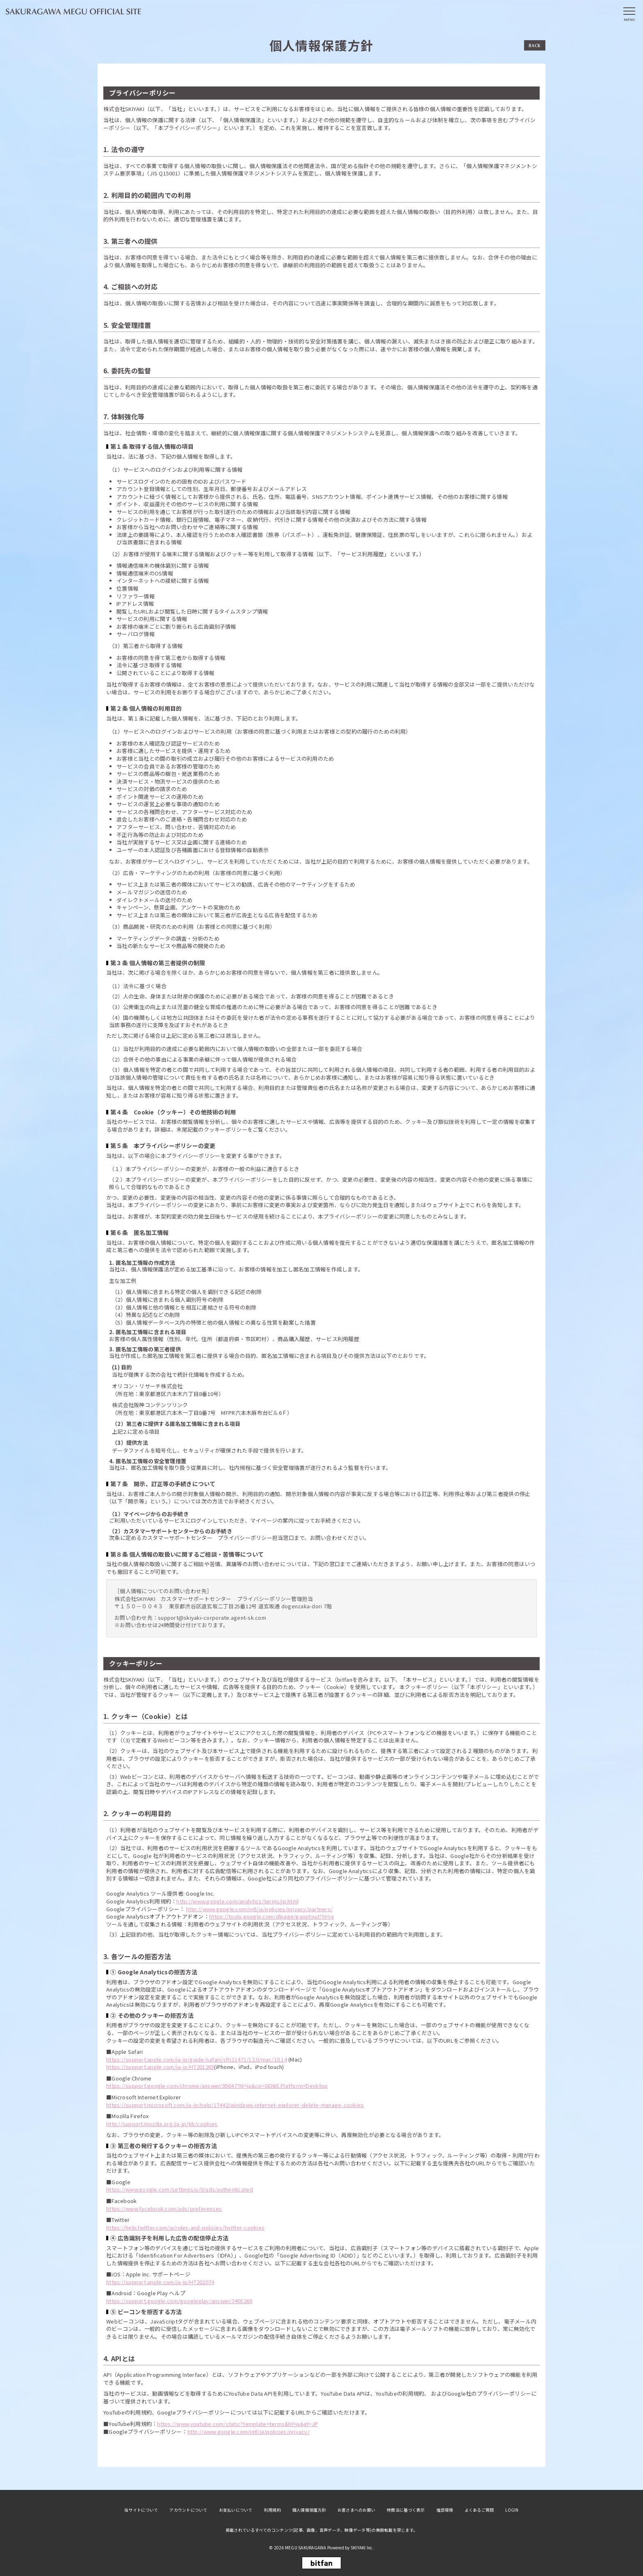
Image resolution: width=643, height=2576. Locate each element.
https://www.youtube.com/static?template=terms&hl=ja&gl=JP (237, 2424)
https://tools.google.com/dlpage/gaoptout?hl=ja (271, 1916)
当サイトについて (141, 2510)
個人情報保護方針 (309, 2510)
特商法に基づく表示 (405, 2510)
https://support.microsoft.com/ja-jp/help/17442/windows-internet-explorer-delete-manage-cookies (235, 2105)
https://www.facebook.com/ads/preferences (164, 2208)
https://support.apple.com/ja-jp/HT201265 (160, 2067)
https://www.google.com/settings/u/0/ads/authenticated (179, 2189)
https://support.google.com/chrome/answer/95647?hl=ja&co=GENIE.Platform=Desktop (217, 2085)
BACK (535, 45)
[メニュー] (629, 13)
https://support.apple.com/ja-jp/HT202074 (160, 2282)
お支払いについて (236, 2510)
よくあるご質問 (479, 2510)
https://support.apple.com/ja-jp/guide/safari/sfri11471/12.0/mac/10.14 (196, 2059)
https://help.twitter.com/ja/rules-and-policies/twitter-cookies (185, 2227)
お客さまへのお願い (356, 2510)
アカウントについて (188, 2510)
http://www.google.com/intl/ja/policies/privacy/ (248, 2431)
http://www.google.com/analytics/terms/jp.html (237, 1901)
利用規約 (272, 2510)
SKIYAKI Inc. (362, 2547)
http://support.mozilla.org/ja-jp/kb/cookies (161, 2124)
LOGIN (511, 2510)
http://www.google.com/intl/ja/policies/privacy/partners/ (259, 1909)
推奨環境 (444, 2510)
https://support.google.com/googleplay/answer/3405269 (179, 2301)
